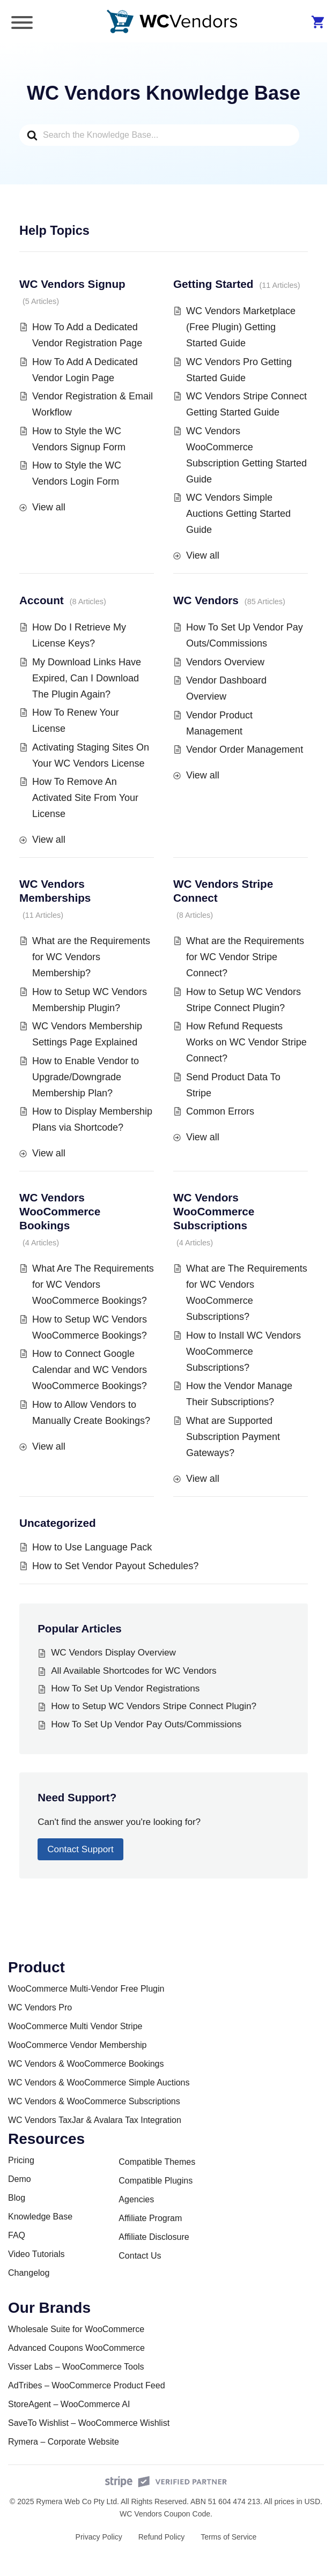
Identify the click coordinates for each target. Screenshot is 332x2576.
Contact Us (140, 2255)
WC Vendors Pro (40, 2007)
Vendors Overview (225, 662)
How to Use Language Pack (92, 1547)
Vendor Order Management (244, 749)
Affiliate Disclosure (154, 2236)
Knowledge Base (40, 2216)
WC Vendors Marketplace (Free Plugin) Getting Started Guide (241, 327)
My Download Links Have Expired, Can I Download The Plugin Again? (86, 678)
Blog (16, 2197)
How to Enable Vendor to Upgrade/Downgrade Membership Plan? (85, 1077)
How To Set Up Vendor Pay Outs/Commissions (146, 1724)
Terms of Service (228, 2537)
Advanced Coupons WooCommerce (76, 2347)
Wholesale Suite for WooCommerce (76, 2329)
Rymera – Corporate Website (63, 2441)
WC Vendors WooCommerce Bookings (59, 1211)
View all (48, 507)
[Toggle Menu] (22, 22)
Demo (19, 2179)
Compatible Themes (157, 2161)
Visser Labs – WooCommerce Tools (76, 2366)
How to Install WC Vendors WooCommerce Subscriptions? (243, 1351)
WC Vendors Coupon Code (165, 2514)
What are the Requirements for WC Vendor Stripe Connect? (245, 957)
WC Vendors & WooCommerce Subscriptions (94, 2101)
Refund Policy (161, 2537)
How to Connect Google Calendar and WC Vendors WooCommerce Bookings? (89, 1369)
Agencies (136, 2199)
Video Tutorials (36, 2254)
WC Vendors (206, 600)
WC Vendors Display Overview (113, 1652)
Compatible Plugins (156, 2180)
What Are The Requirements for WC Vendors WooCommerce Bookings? (93, 1284)
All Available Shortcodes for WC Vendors (133, 1671)
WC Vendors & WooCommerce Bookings (86, 2063)
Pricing (21, 2160)
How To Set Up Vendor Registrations (125, 1688)
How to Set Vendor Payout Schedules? (115, 1566)
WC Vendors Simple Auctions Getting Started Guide (238, 513)
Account (41, 600)
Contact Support (80, 1849)
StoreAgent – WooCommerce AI (69, 2404)
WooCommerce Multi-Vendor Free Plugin (86, 1988)
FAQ (16, 2235)
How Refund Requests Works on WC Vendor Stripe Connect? (246, 1042)
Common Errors (220, 1111)
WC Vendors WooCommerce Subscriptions (213, 1211)
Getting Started (213, 284)
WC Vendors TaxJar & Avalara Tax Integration (94, 2120)
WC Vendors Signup (72, 284)
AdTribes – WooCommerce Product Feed (86, 2385)
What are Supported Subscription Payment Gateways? (233, 1436)
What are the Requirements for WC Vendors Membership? (91, 957)
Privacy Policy (99, 2537)
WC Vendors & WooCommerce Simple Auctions (99, 2082)
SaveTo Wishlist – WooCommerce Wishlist (88, 2422)
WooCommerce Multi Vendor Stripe (75, 2026)
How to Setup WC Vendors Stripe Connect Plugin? (153, 1706)
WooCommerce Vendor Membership (77, 2045)
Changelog (28, 2272)
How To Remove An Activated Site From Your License (85, 797)
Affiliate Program (150, 2218)
